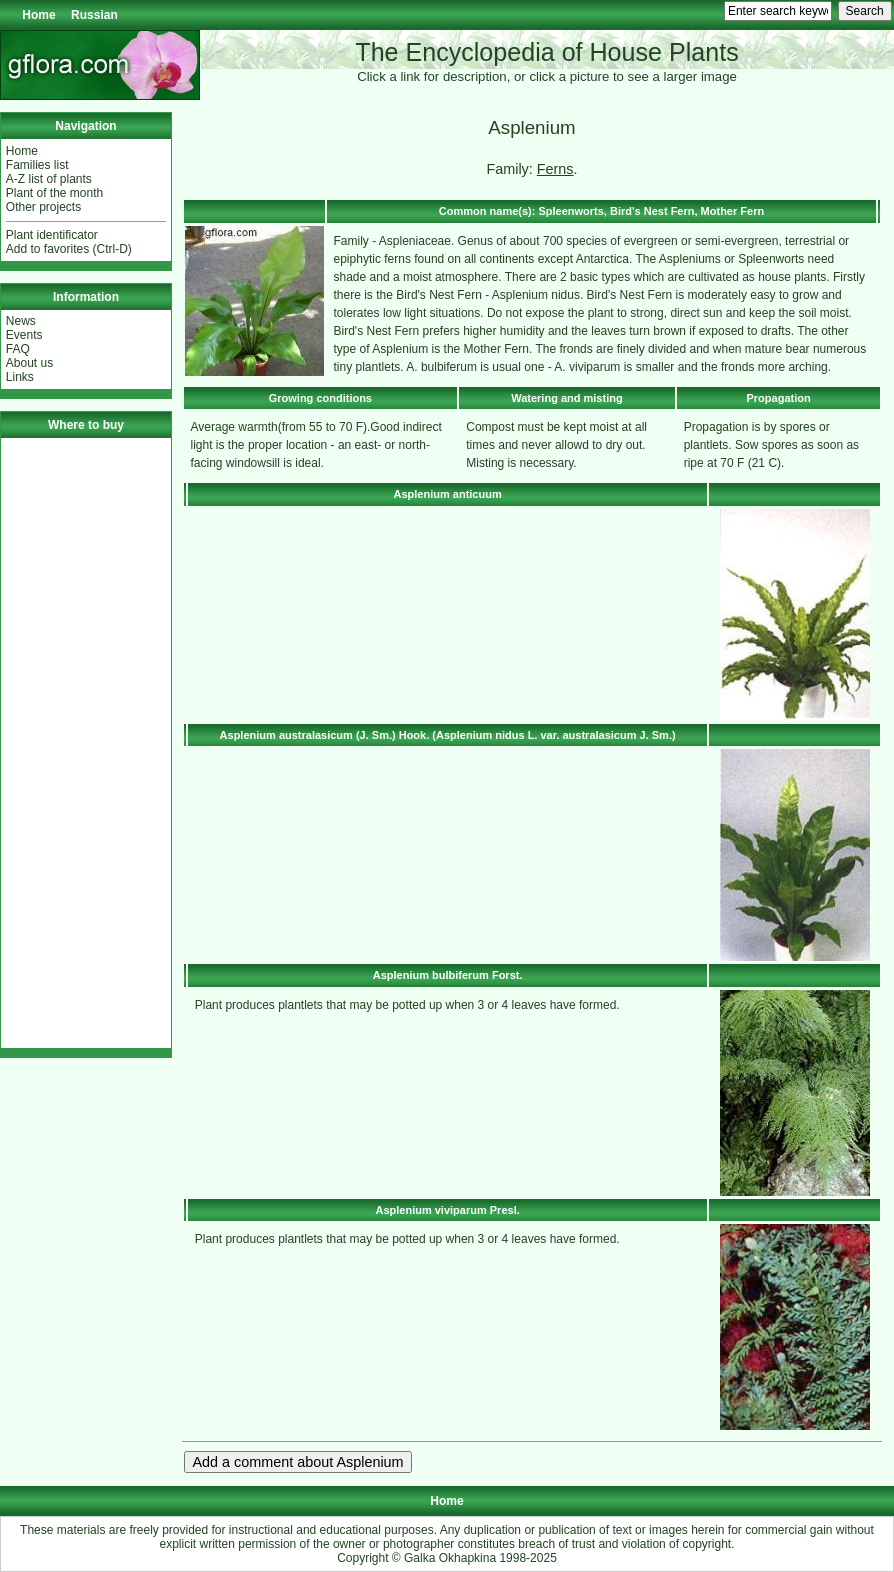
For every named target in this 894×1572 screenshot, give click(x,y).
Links (20, 377)
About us (29, 363)
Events (24, 335)
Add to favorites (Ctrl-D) (69, 249)
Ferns (555, 169)
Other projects (43, 207)
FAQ (18, 349)
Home (38, 15)
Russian (94, 15)
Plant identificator (52, 235)
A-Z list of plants (49, 179)
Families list (37, 165)
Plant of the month (54, 193)
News (21, 321)
